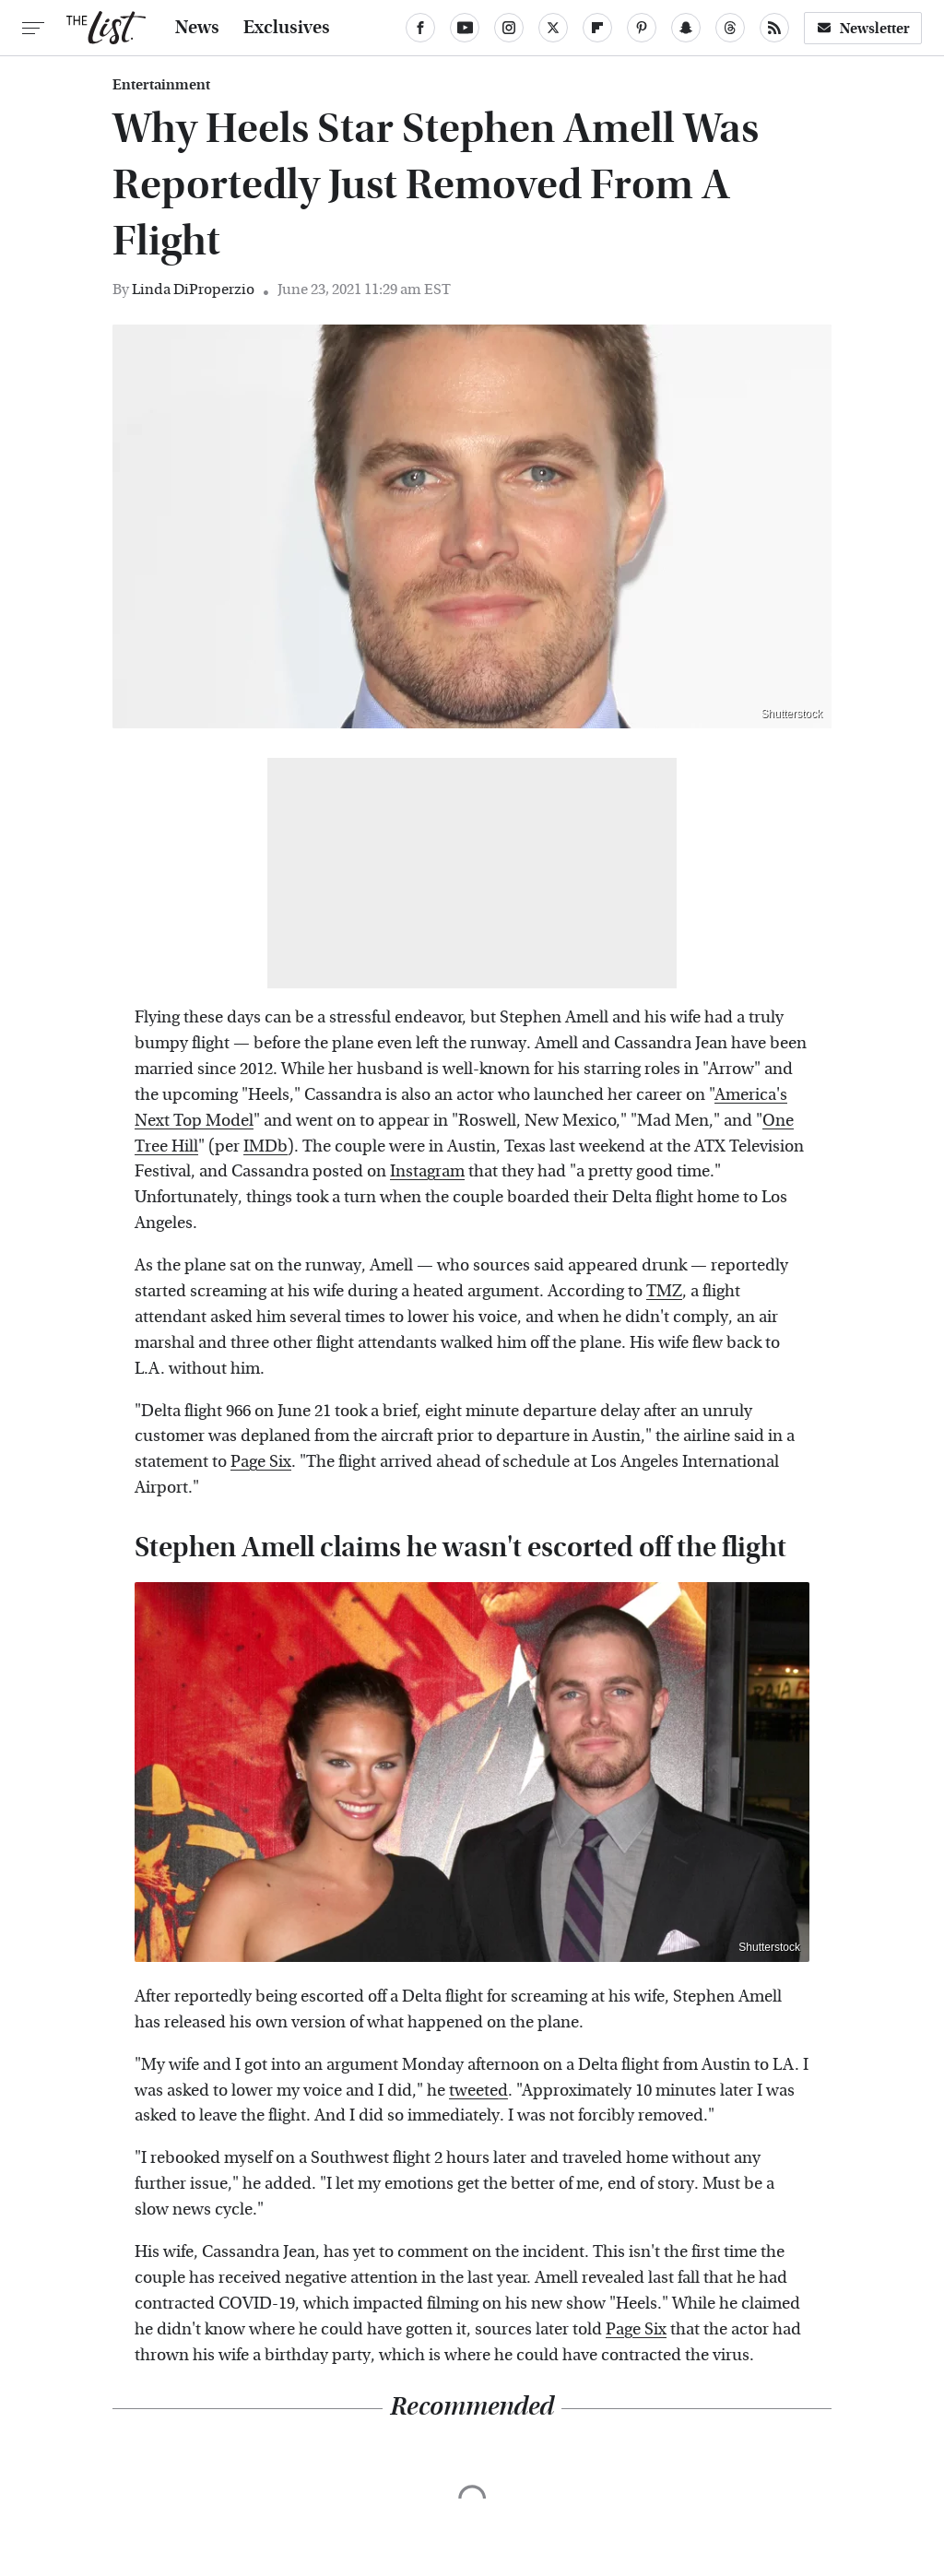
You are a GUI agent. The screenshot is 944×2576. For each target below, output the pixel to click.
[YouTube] (464, 27)
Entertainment (161, 84)
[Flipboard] (597, 27)
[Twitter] (553, 27)
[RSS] (774, 27)
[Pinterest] (641, 27)
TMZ (664, 1291)
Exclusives (286, 28)
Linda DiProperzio (193, 289)
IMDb (265, 1146)
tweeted (478, 2090)
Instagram (427, 1171)
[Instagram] (509, 27)
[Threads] (730, 27)
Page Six (260, 1461)
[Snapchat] (686, 27)
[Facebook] (420, 27)
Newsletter (863, 28)
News (197, 28)
